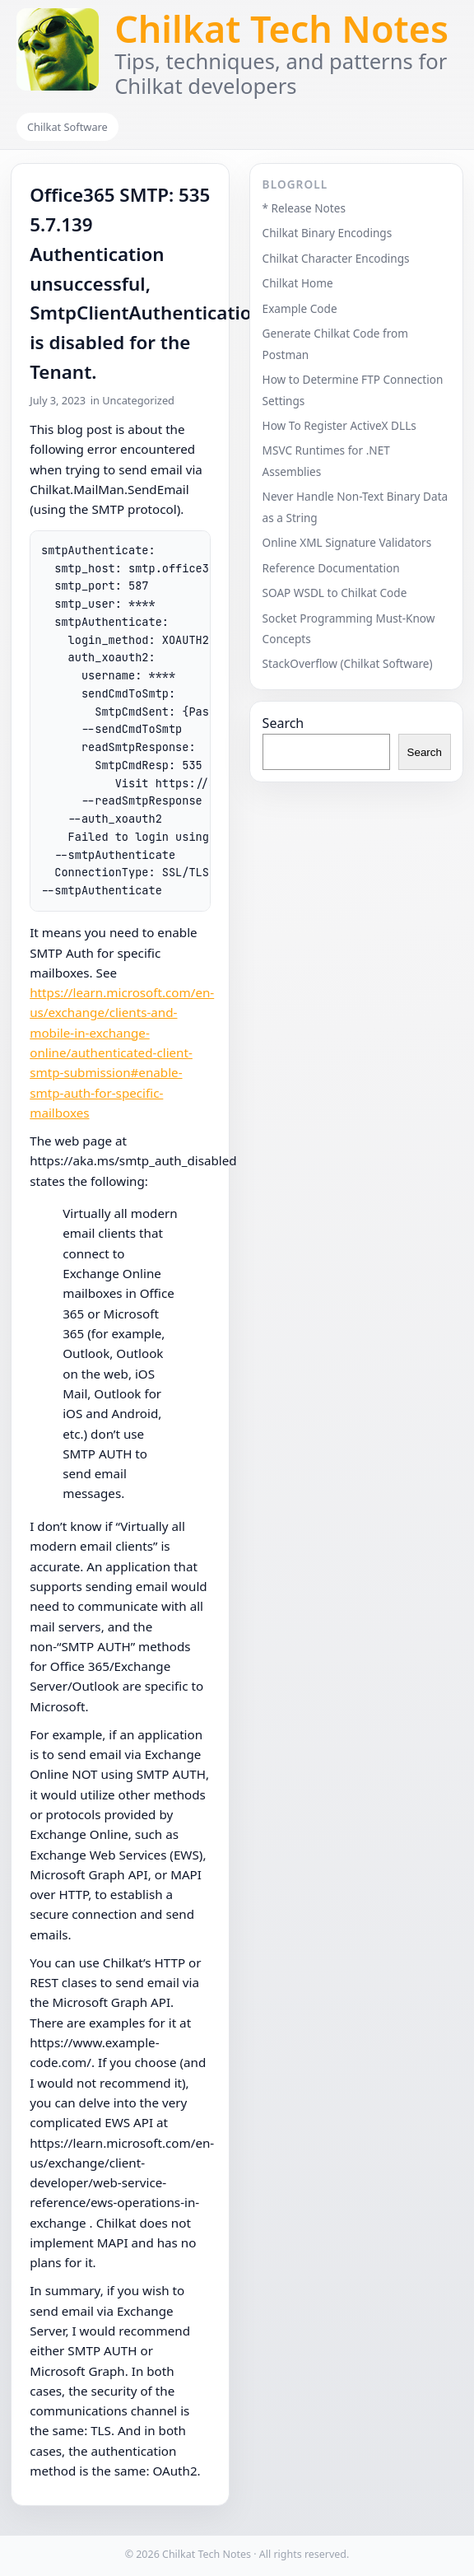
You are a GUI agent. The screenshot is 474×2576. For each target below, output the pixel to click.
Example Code (300, 308)
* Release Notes (304, 208)
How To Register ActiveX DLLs (339, 425)
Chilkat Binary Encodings (328, 232)
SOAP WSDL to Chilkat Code (335, 592)
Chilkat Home (298, 283)
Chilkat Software (67, 126)
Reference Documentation (331, 568)
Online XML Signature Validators (347, 542)
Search (283, 723)
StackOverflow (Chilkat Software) (348, 663)
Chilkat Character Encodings (336, 258)
